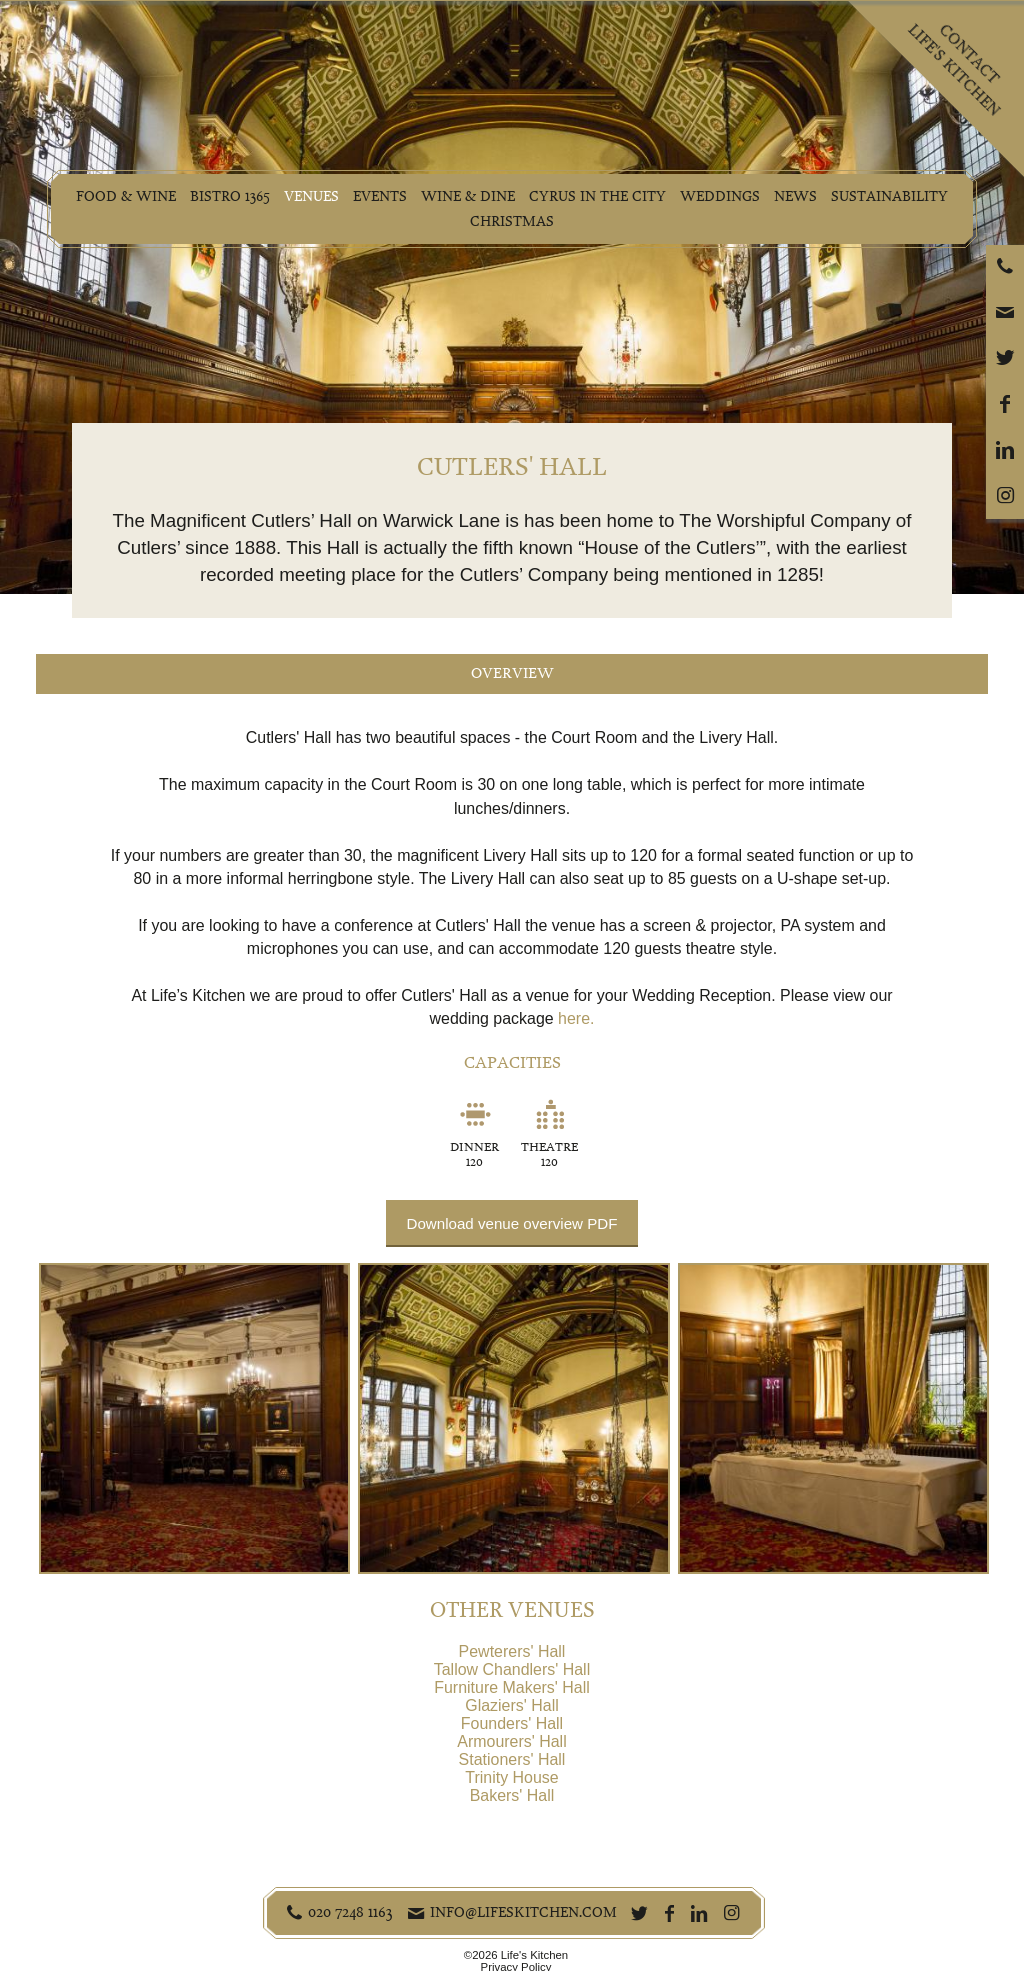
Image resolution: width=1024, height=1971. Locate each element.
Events (379, 196)
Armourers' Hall (511, 1741)
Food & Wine (121, 196)
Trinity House (511, 1777)
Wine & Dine (469, 196)
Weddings (723, 196)
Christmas (512, 221)
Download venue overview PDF (511, 1223)
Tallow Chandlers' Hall (512, 1669)
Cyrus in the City (600, 196)
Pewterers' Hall (512, 1651)
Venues (308, 196)
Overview (512, 674)
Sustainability (894, 196)
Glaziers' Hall (511, 1705)
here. (576, 1018)
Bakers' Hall (512, 1795)
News (800, 196)
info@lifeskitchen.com (524, 1912)
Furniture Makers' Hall (512, 1687)
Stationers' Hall (512, 1759)
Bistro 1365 (226, 196)
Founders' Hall (512, 1723)
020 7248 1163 (350, 1912)
